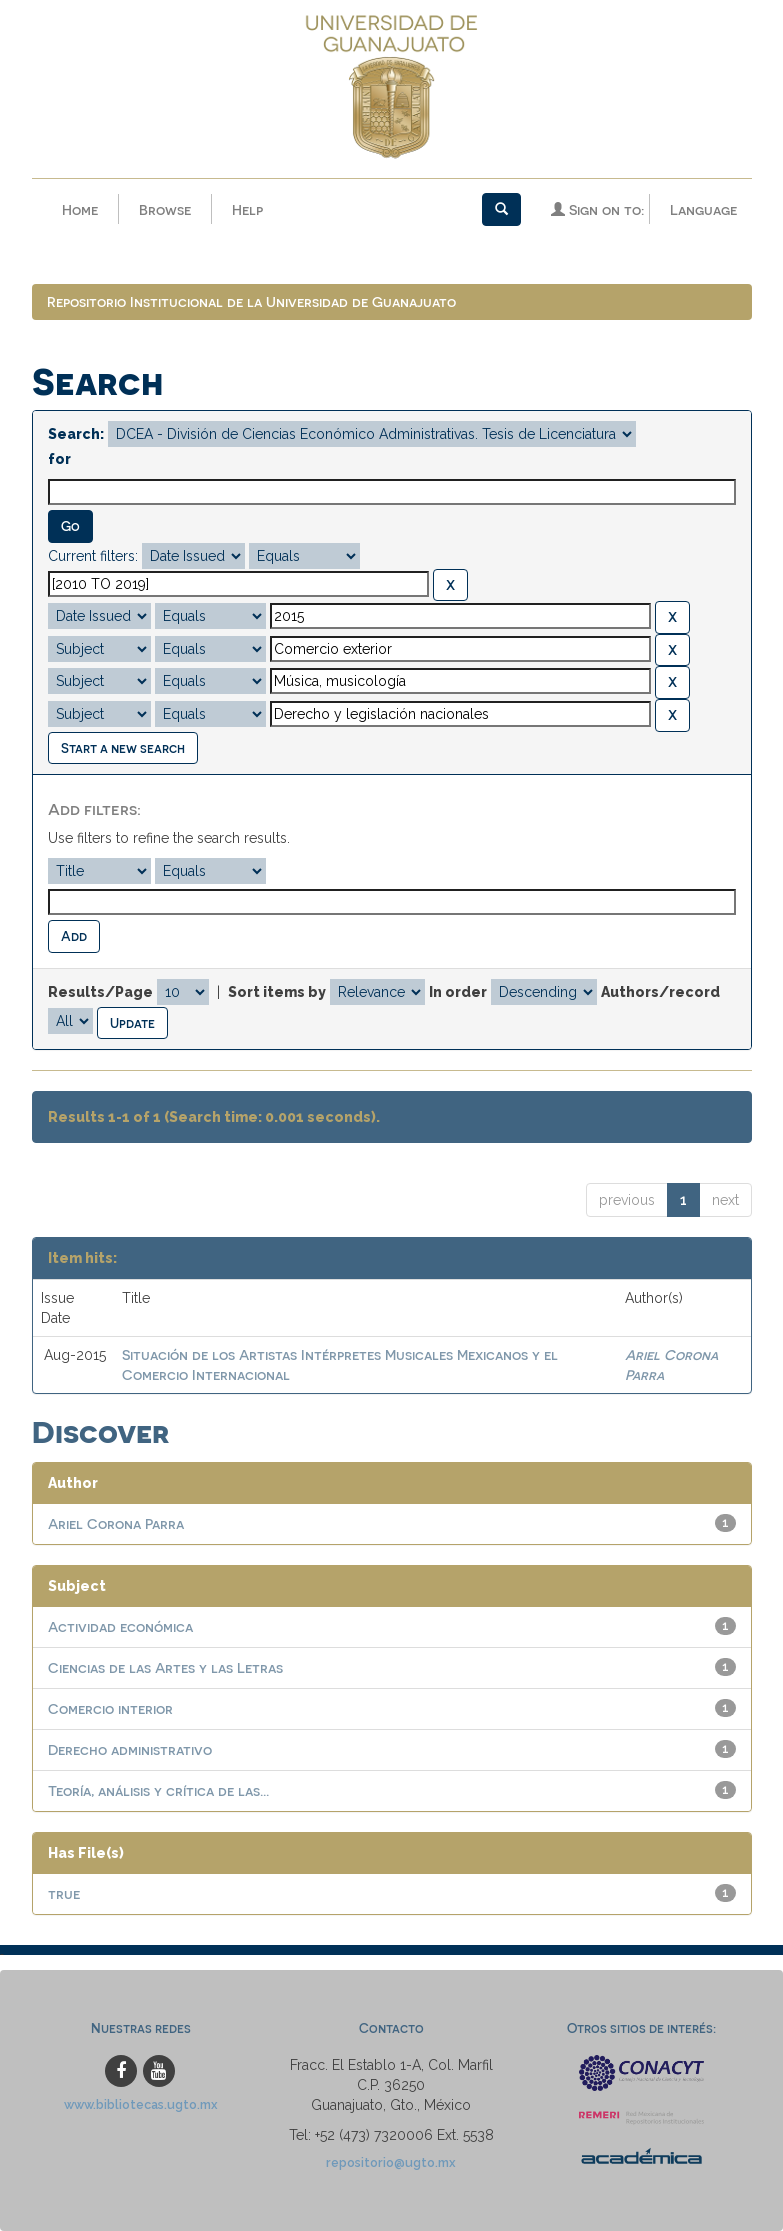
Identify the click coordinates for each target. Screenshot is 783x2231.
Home (80, 209)
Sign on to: (597, 209)
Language (703, 209)
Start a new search (123, 747)
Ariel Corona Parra (116, 1524)
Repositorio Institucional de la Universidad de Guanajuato (251, 302)
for (59, 460)
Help (247, 209)
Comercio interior (110, 1709)
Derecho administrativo (130, 1750)
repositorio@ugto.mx (391, 2163)
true (64, 1894)
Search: (76, 435)
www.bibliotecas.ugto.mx (141, 2105)
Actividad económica (120, 1627)
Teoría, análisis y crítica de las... (158, 1791)
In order (458, 992)
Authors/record (660, 992)
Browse (165, 209)
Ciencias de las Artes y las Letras (165, 1668)
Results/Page (100, 992)
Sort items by (277, 992)
